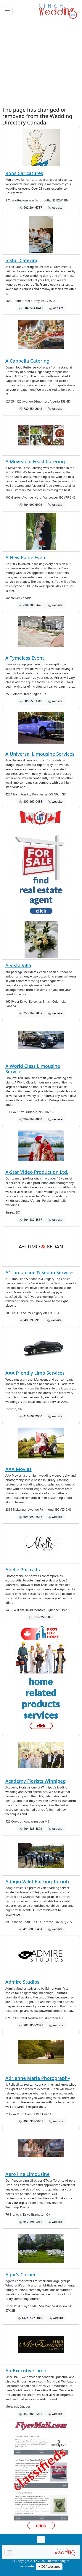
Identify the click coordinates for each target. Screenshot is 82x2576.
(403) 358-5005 (32, 2121)
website (57, 208)
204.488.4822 (32, 1829)
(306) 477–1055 (32, 2318)
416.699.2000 (32, 1416)
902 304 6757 (32, 208)
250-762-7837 (32, 1013)
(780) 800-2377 (32, 2025)
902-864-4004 (32, 1119)
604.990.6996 (32, 505)
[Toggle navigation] (7, 10)
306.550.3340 (32, 701)
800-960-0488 (32, 802)
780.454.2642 (32, 409)
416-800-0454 (32, 1929)
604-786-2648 (32, 605)
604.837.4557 (32, 1220)
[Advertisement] (41, 64)
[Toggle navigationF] (9, 2551)
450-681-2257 (32, 2414)
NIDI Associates (49, 2567)
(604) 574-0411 (32, 308)
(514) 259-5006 (43, 1617)
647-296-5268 (32, 2222)
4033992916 (32, 1320)
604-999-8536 (32, 1517)
